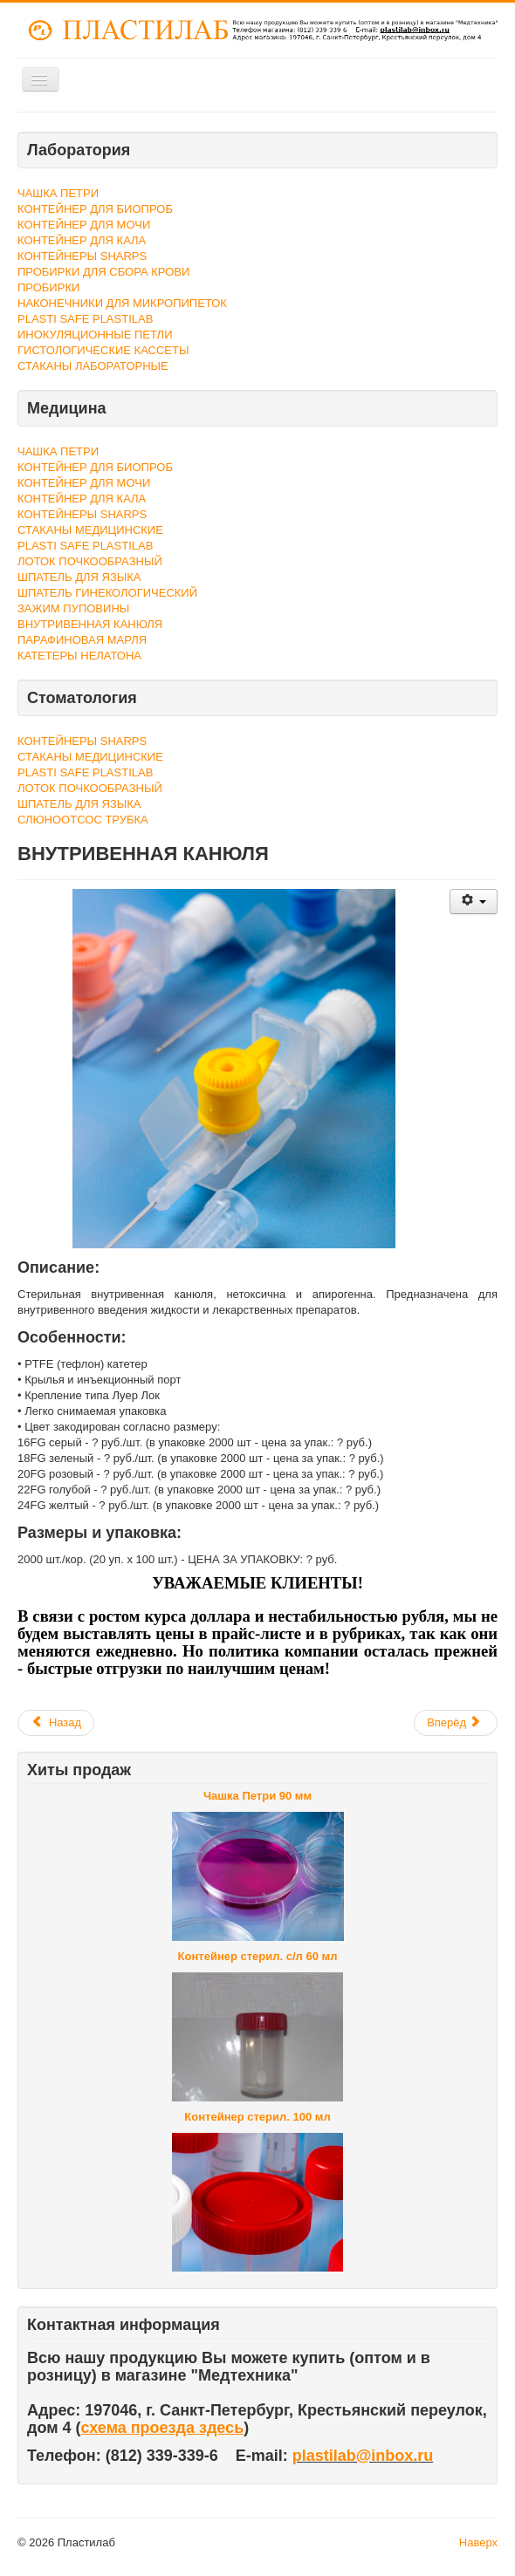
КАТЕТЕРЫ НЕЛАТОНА (79, 655)
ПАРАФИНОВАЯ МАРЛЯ (82, 639)
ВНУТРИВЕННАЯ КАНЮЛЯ (89, 624)
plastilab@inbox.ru (363, 2455)
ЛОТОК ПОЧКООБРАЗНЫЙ (89, 561)
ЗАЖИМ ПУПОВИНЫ (73, 608)
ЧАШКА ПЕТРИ (58, 193)
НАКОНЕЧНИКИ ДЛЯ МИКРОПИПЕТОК (122, 303)
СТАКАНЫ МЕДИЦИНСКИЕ (90, 529)
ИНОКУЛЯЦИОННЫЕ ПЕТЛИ (95, 334)
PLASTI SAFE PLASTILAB (85, 318)
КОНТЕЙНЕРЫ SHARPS (82, 256)
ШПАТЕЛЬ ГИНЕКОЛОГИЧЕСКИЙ (107, 592)
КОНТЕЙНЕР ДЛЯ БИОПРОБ (95, 208)
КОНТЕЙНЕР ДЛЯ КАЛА (81, 240)
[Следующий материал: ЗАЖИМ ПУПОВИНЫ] (456, 1723)
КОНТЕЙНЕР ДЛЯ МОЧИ (83, 224)
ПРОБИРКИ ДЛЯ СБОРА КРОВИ (103, 271)
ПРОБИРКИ (48, 287)
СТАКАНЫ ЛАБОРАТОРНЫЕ (92, 365)
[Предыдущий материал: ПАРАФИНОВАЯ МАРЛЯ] (55, 1723)
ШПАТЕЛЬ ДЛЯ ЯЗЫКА (79, 577)
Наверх (478, 2542)
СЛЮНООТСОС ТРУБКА (82, 819)
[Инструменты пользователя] (474, 901)
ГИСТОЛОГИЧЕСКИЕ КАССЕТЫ (103, 350)
